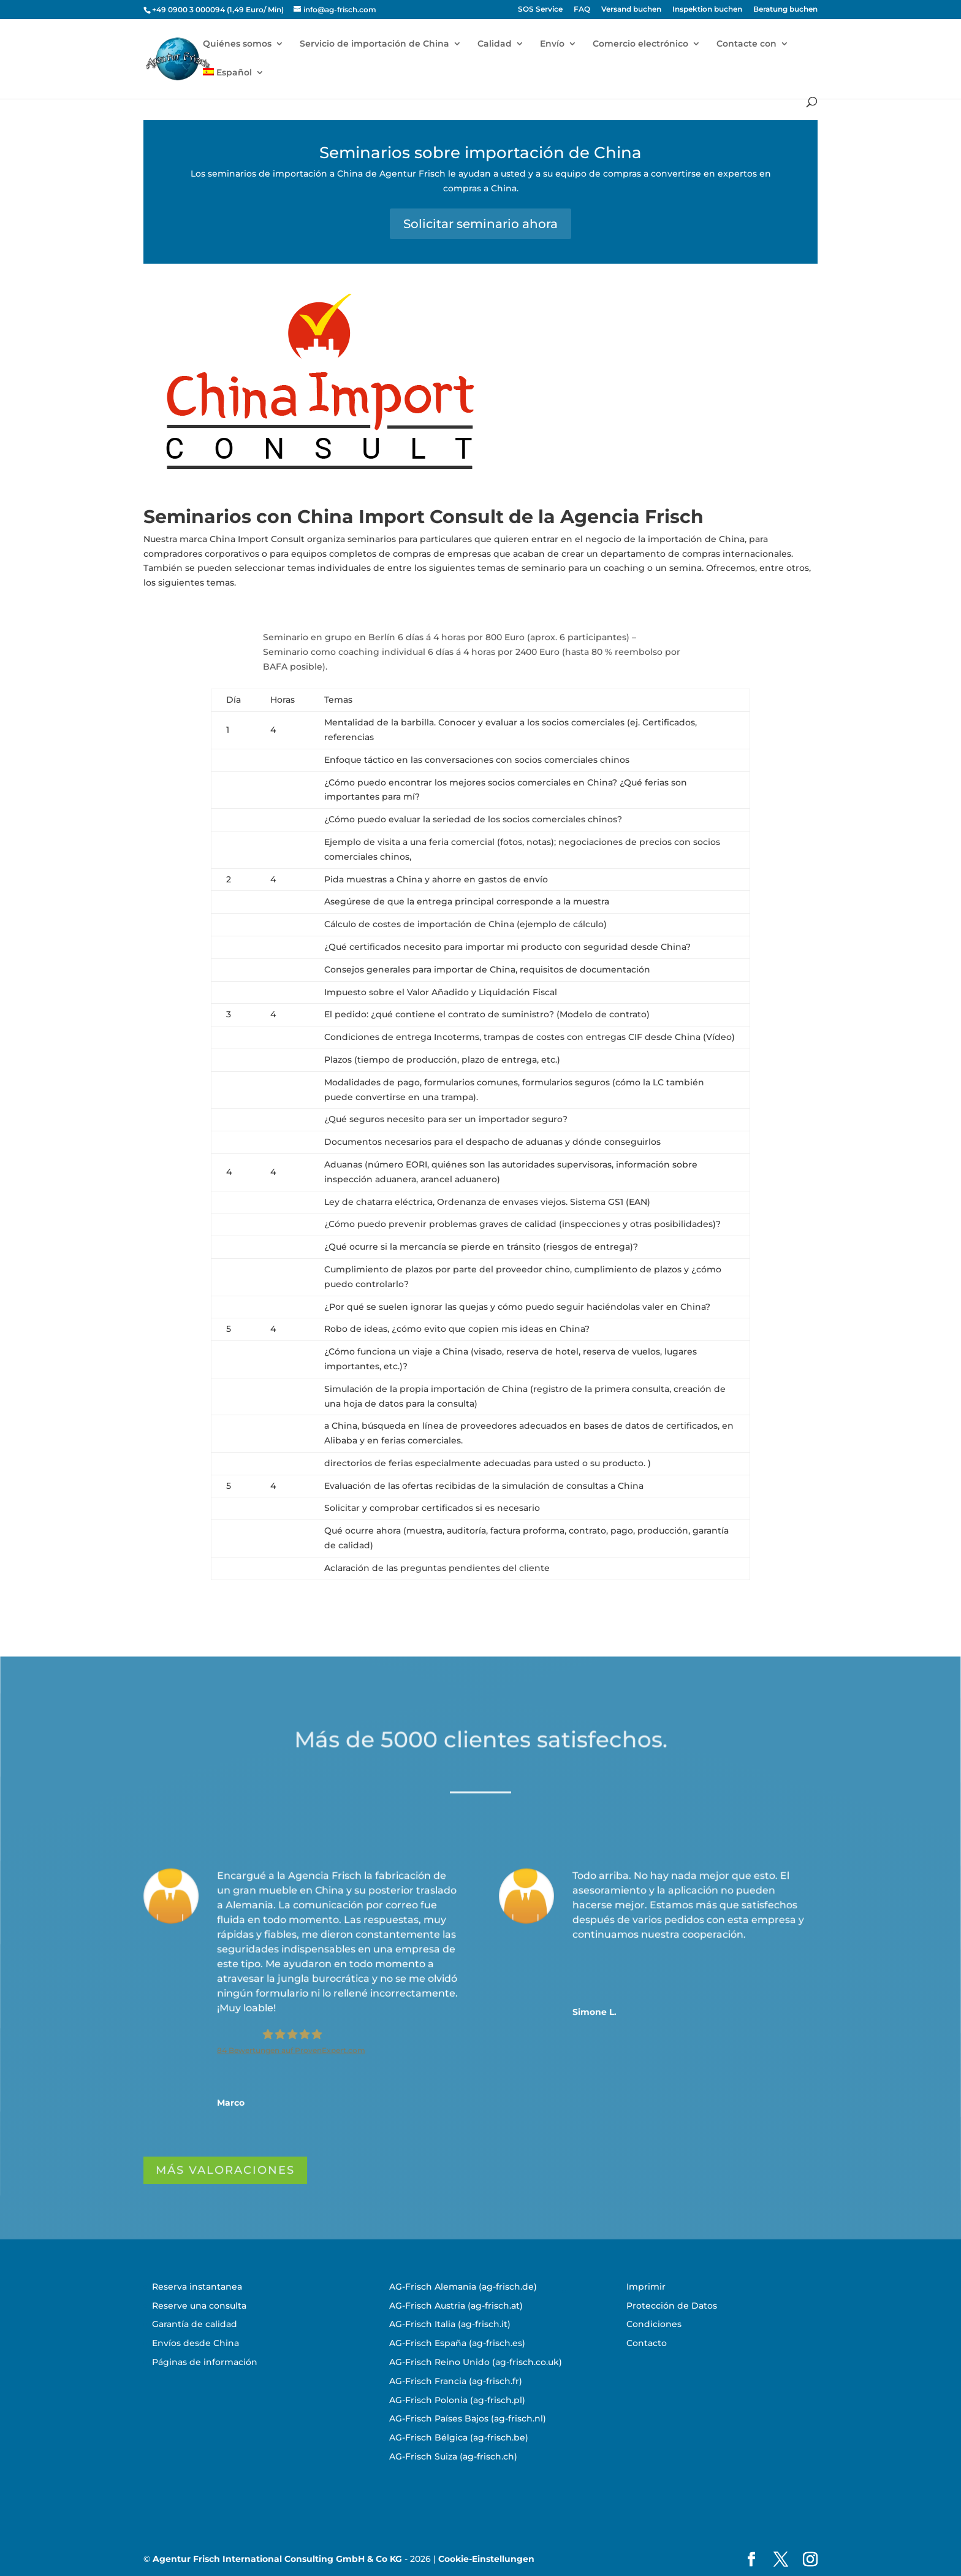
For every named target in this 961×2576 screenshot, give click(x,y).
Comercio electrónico (640, 44)
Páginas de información (204, 2362)
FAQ (582, 9)
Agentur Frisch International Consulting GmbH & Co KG (277, 2558)
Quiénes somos (237, 44)
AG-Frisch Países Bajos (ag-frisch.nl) (467, 2418)
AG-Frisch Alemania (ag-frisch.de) (463, 2286)
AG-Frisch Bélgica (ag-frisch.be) (458, 2437)
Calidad (494, 44)
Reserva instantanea (197, 2286)
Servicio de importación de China (374, 44)
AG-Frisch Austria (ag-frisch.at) (456, 2305)
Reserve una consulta (199, 2305)
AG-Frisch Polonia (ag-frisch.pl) (457, 2400)
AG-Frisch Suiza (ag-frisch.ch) (453, 2456)
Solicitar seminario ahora (480, 223)
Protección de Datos (671, 2305)
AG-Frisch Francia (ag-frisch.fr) (455, 2381)
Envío (552, 44)
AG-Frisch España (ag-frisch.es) (457, 2343)
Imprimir (646, 2286)
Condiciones (654, 2323)
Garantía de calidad (194, 2323)
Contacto (646, 2343)
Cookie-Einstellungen (486, 2558)
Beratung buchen (785, 9)
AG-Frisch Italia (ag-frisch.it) (450, 2323)
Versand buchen (631, 9)
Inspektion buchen (707, 9)
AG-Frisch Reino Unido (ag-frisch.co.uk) (475, 2362)
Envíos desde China (195, 2343)
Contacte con (746, 44)
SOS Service (540, 9)
